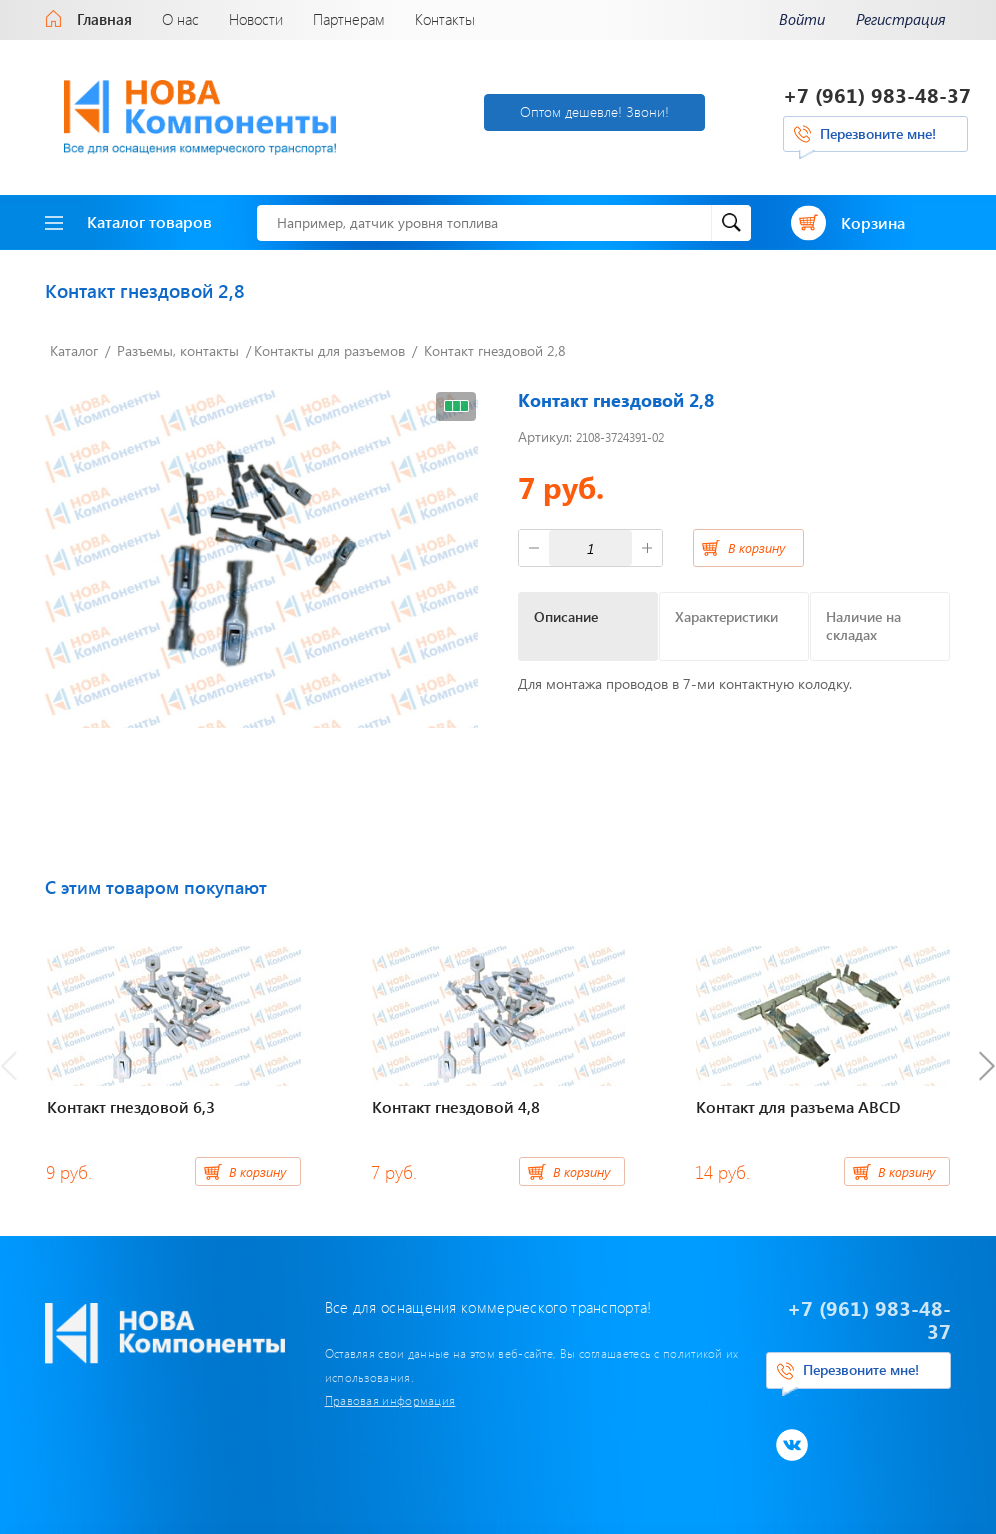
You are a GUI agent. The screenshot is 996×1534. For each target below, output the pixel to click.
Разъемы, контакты (178, 350)
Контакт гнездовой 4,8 (456, 1106)
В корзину (756, 547)
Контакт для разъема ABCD (798, 1106)
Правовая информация (390, 1400)
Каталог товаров (128, 221)
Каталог (74, 350)
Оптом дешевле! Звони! (594, 111)
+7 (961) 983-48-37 (877, 94)
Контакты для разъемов (329, 350)
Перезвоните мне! (878, 133)
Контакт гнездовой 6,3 (131, 1106)
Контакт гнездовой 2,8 (495, 350)
